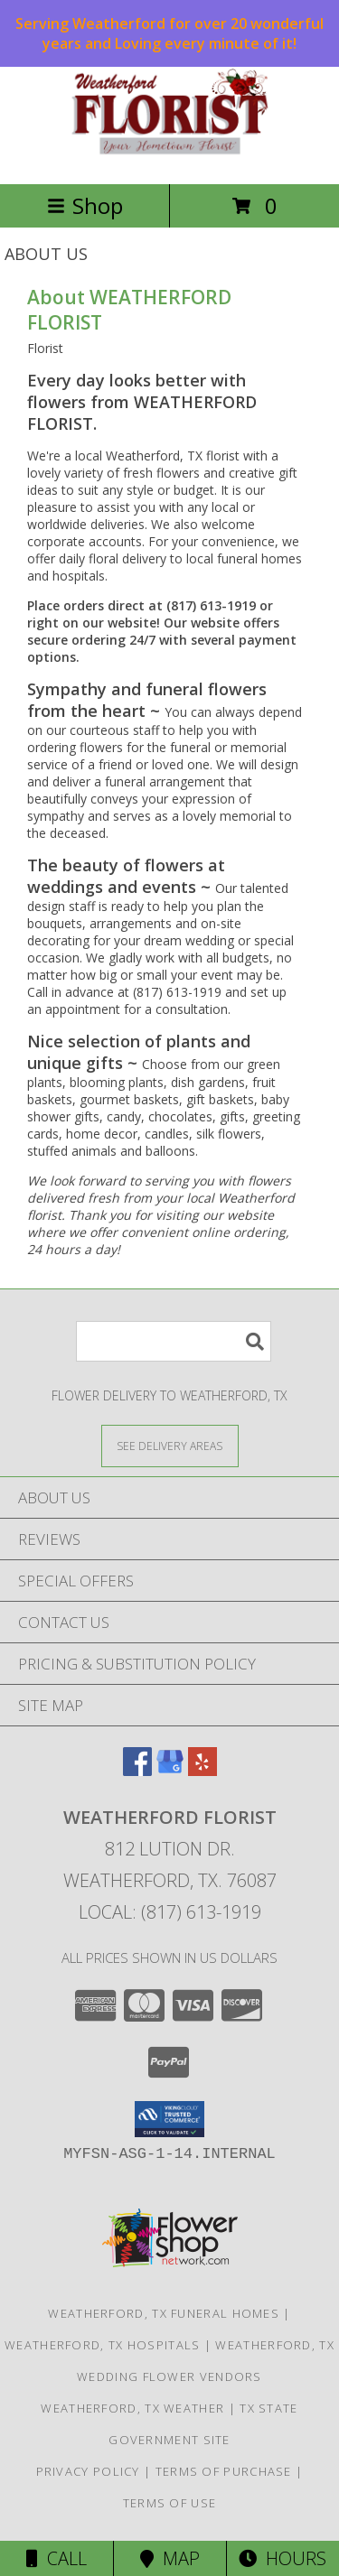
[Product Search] (173, 1341)
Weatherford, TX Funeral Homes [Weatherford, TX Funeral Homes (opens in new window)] (163, 2313)
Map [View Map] (170, 2558)
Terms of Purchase (223, 2471)
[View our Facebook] (137, 1770)
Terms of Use (170, 2503)
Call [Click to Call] (56, 2558)
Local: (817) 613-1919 (170, 1912)
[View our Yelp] (202, 1770)
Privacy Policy (88, 2471)
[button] (169, 2119)
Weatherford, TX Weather (132, 2408)
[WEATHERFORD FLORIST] (169, 157)
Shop (85, 205)
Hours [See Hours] (282, 2558)
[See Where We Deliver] (170, 1445)
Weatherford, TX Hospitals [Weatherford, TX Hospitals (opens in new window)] (103, 2345)
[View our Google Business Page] (169, 1770)
